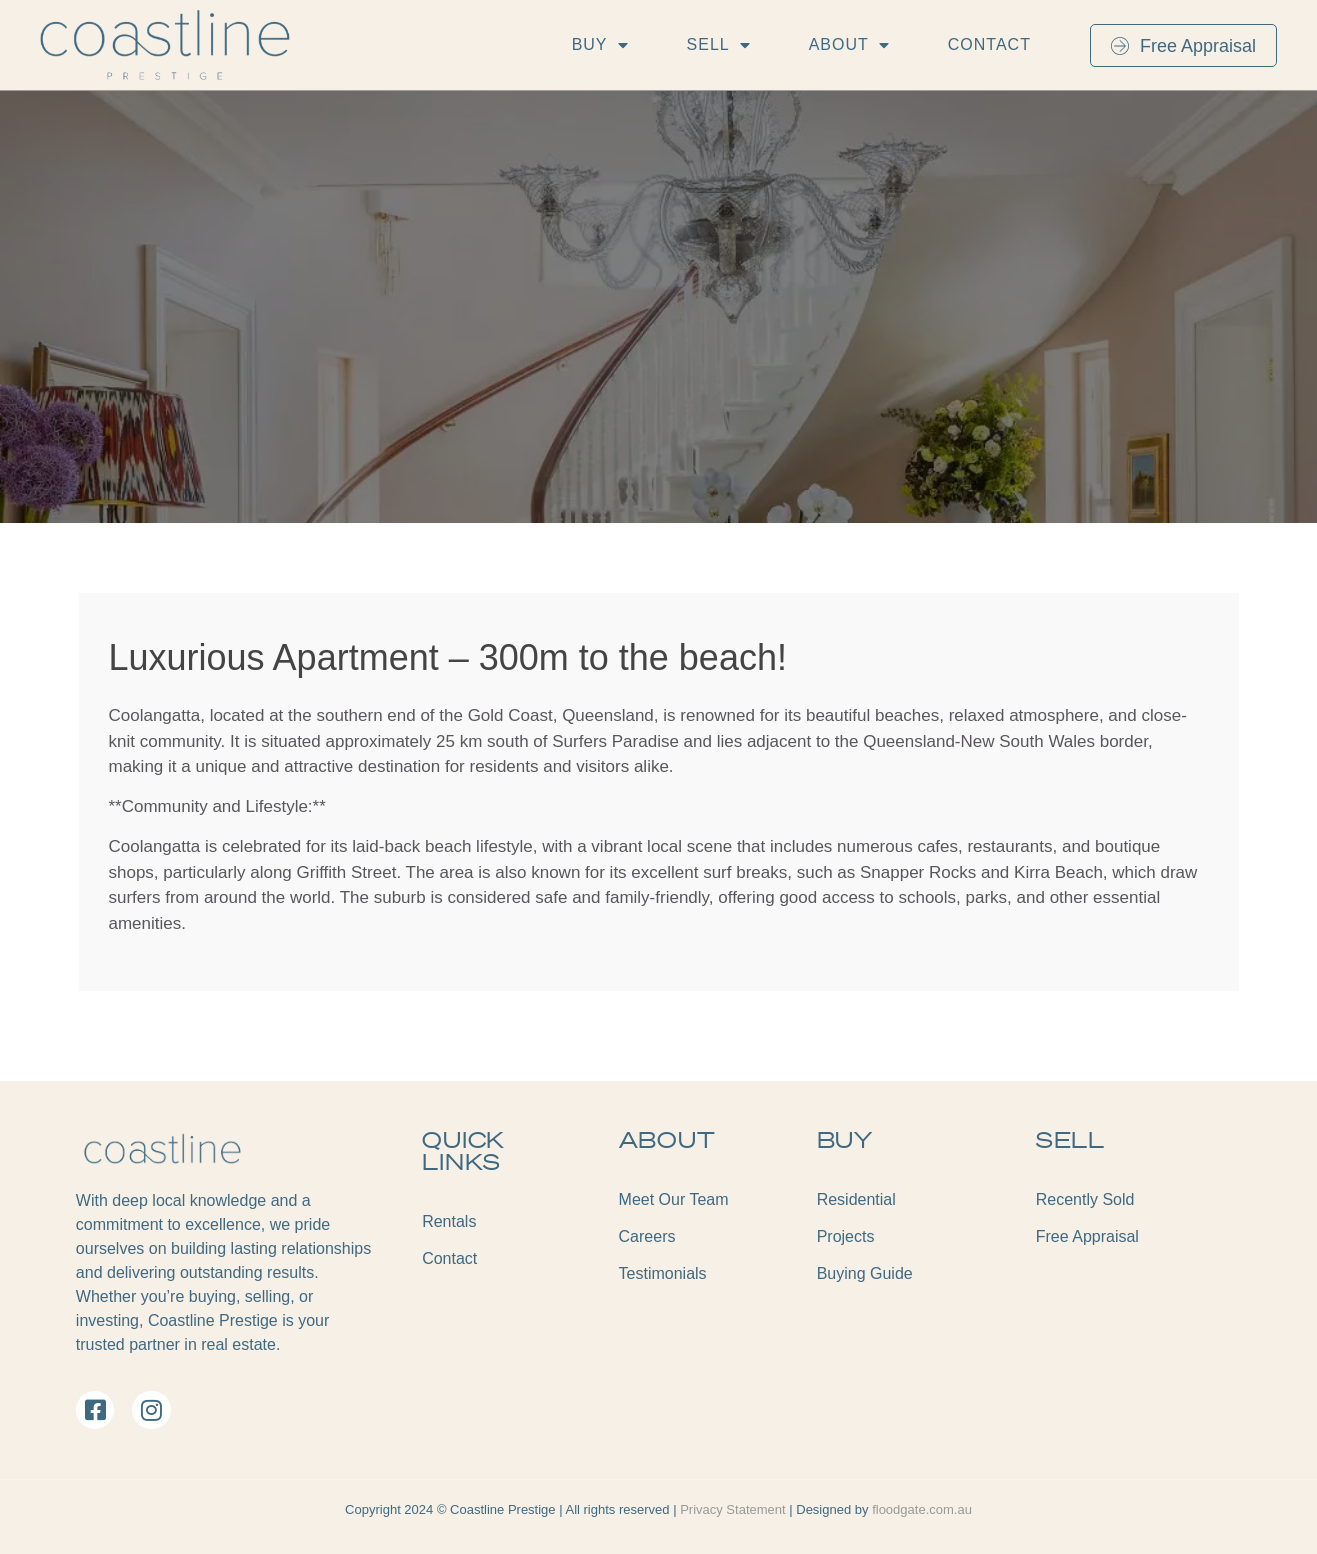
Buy (600, 45)
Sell (719, 45)
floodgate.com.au (922, 1509)
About (849, 45)
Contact (989, 44)
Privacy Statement (734, 1509)
